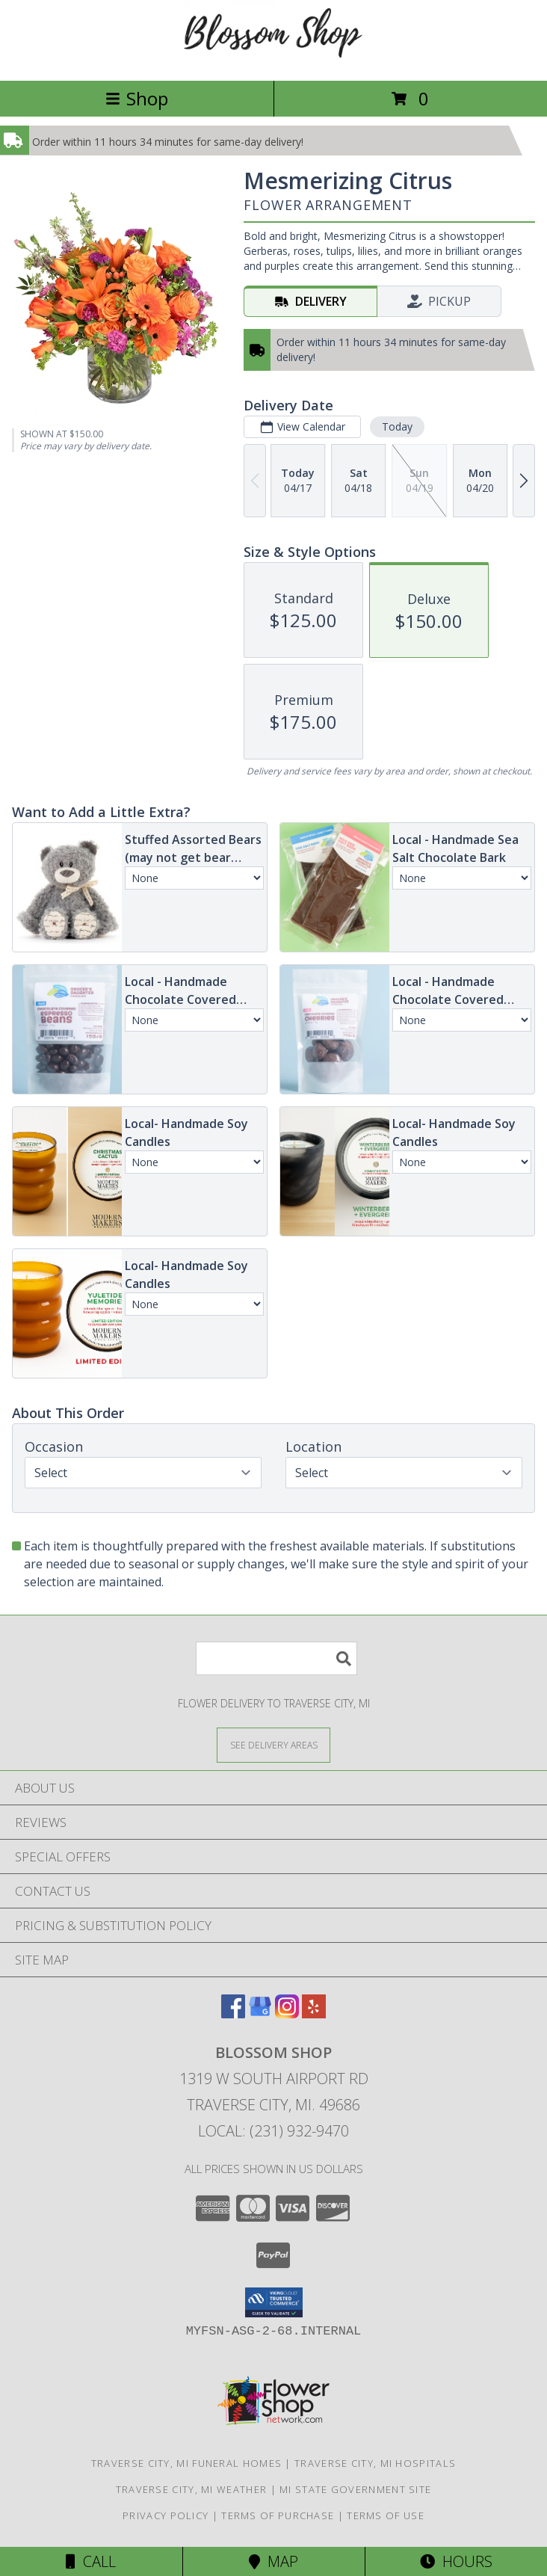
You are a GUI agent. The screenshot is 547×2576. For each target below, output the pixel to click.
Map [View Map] (273, 2561)
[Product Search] (276, 1658)
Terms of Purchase (277, 2515)
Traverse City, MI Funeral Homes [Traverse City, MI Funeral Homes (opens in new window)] (186, 2463)
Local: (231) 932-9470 (273, 2131)
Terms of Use (385, 2515)
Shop (136, 98)
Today (397, 426)
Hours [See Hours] (456, 2561)
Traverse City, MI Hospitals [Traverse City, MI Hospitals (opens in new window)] (375, 2463)
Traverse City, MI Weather (192, 2489)
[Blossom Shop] (273, 59)
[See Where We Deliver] (273, 1744)
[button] (274, 2302)
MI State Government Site (355, 2489)
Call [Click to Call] (91, 2561)
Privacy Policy (165, 2515)
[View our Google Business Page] (260, 2013)
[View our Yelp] (314, 2013)
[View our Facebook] (233, 2013)
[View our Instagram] (287, 2013)
